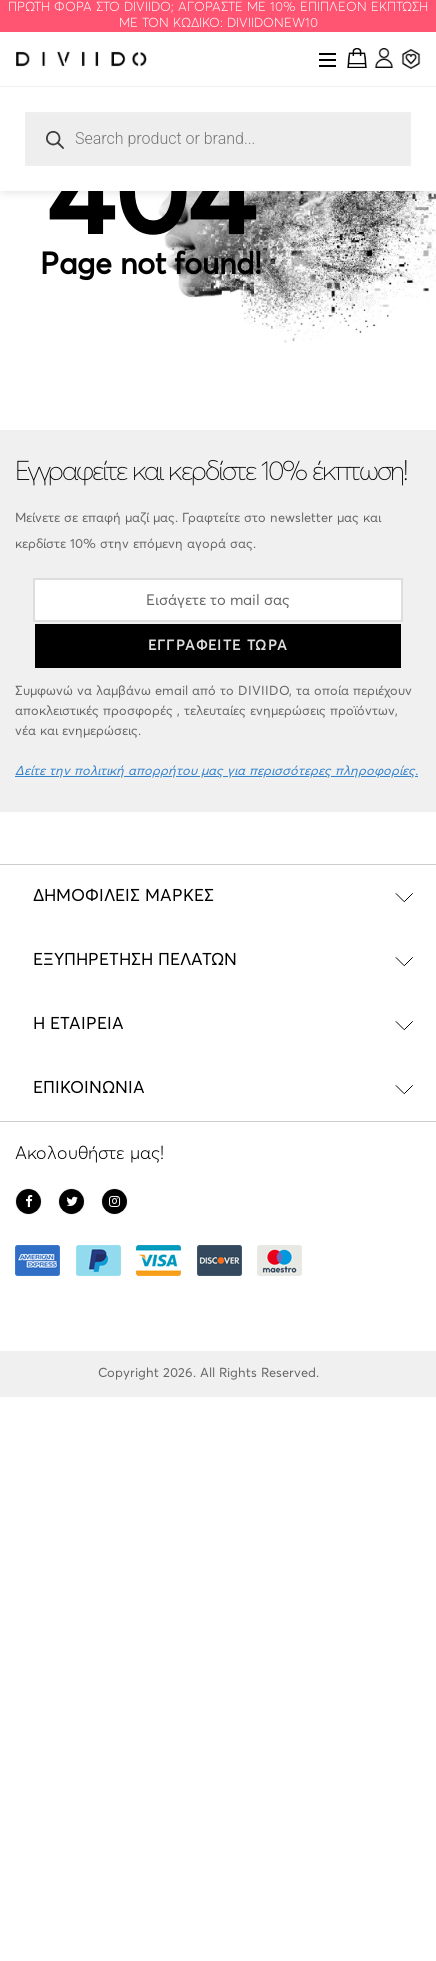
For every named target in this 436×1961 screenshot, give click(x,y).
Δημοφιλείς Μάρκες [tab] (123, 896)
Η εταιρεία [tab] (78, 1024)
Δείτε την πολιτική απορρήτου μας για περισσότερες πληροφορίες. (216, 771)
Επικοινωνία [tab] (89, 1088)
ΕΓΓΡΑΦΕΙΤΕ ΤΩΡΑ (218, 646)
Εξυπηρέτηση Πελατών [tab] (135, 960)
